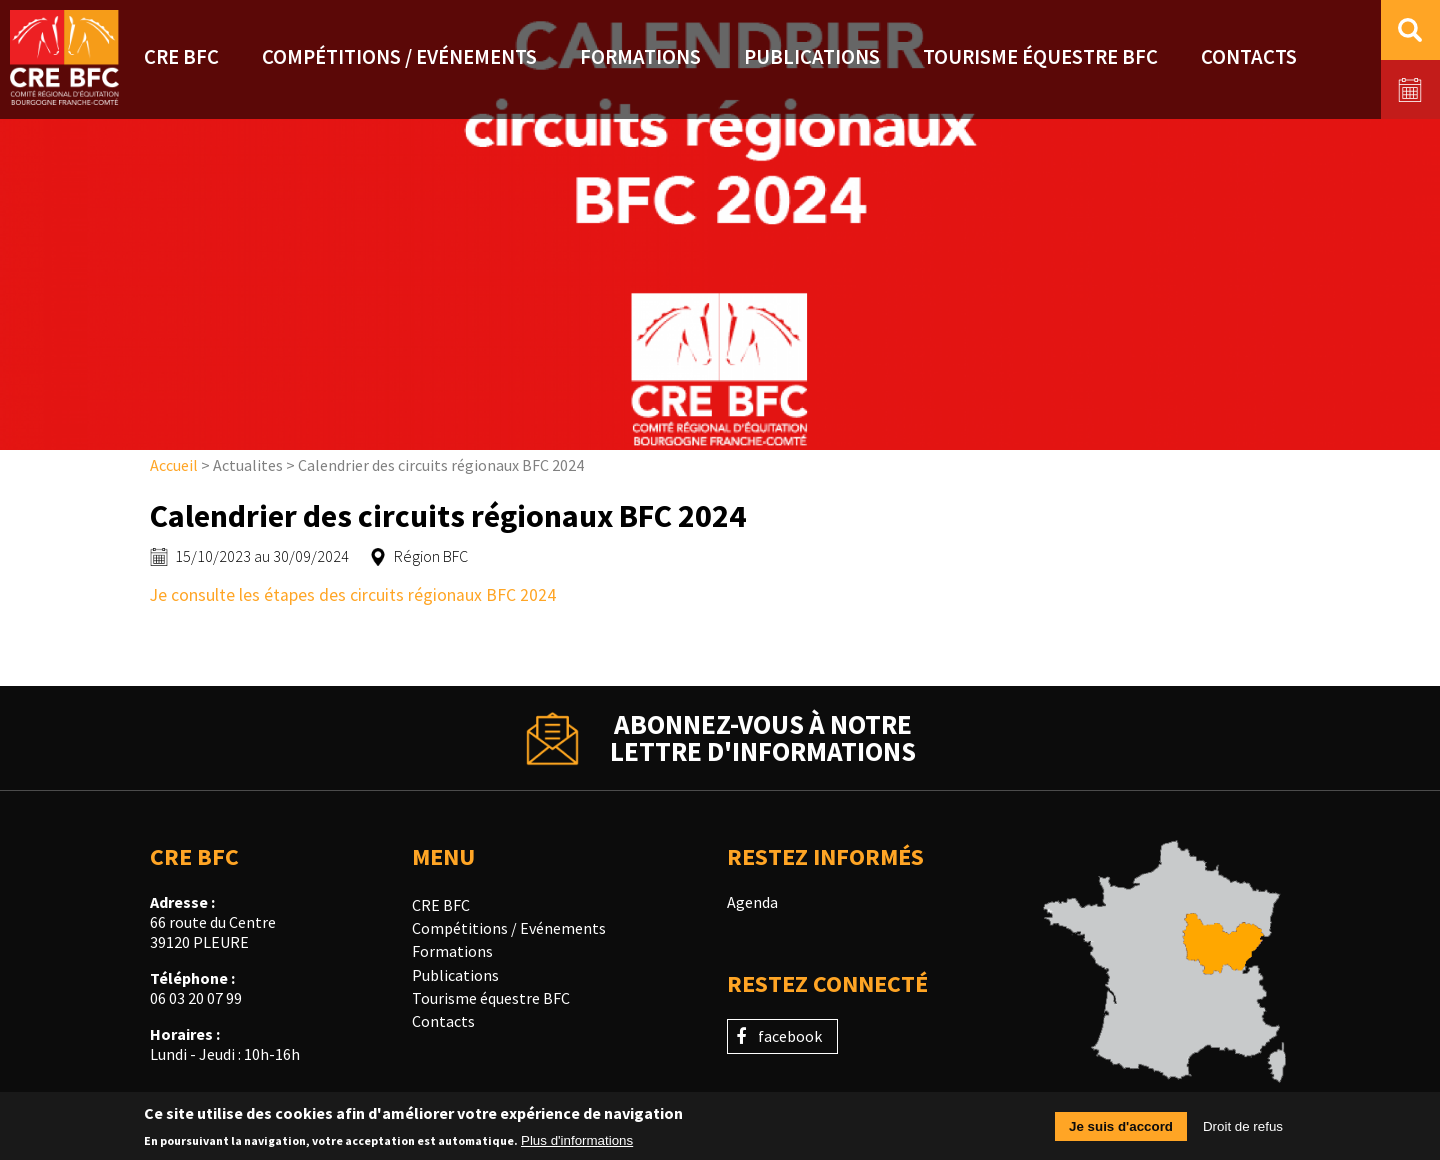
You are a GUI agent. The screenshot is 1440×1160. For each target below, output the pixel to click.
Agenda (752, 902)
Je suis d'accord (1121, 1131)
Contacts (443, 1021)
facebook (790, 1036)
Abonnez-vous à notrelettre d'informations (763, 738)
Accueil (174, 465)
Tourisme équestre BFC (491, 998)
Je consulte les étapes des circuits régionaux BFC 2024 (355, 595)
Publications (455, 975)
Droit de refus (1243, 1131)
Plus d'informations (577, 1146)
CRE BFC (441, 905)
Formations (452, 951)
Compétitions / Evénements (509, 928)
